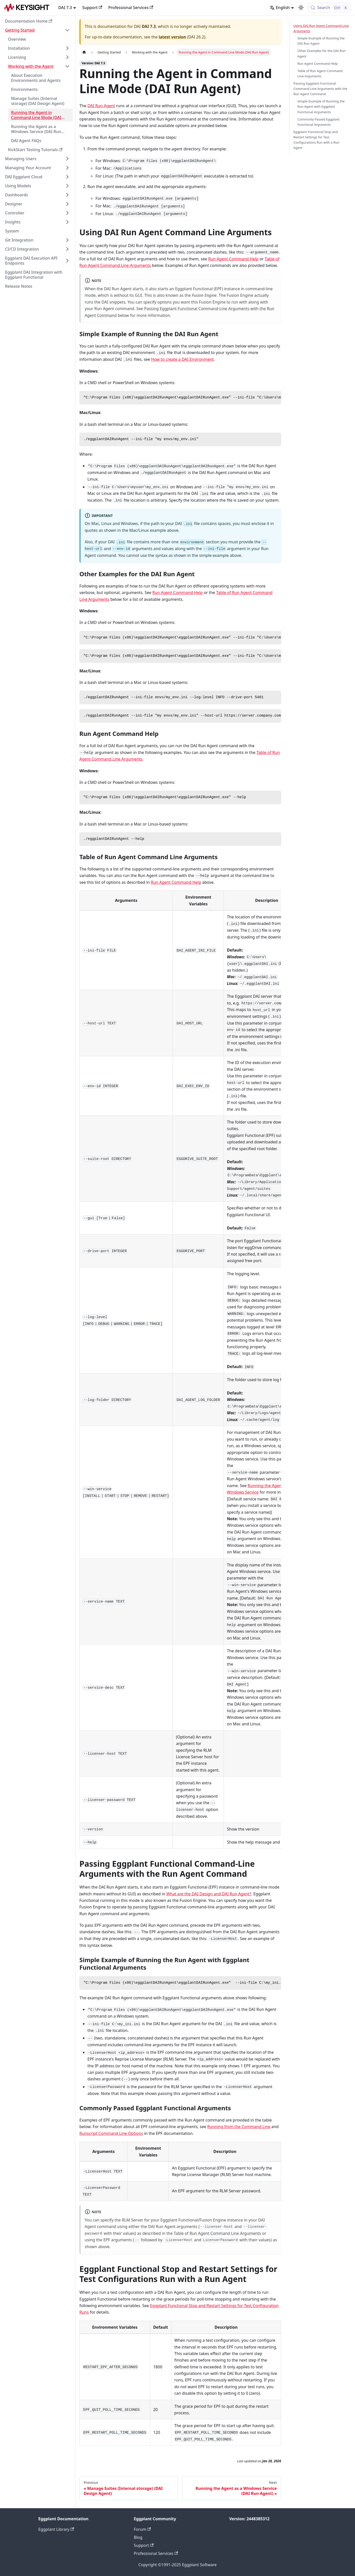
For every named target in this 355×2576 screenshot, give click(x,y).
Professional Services (130, 7)
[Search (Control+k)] (329, 7)
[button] (37, 30)
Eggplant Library (56, 2529)
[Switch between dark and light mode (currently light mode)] (301, 8)
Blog (138, 2537)
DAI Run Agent (101, 105)
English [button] (280, 7)
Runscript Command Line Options (111, 2133)
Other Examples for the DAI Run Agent (321, 53)
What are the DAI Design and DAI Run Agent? (208, 1894)
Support (92, 7)
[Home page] (84, 52)
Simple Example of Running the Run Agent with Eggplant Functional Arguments (321, 106)
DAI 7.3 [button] (65, 7)
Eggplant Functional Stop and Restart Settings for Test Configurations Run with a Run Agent (316, 140)
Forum (142, 2529)
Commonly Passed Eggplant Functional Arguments (318, 122)
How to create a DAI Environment (182, 359)
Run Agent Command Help (233, 259)
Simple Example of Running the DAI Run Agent (321, 41)
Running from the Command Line (238, 2126)
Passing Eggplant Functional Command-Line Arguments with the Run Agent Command (320, 88)
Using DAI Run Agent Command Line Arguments (321, 28)
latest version (172, 37)
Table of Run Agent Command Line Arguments (217, 2233)
